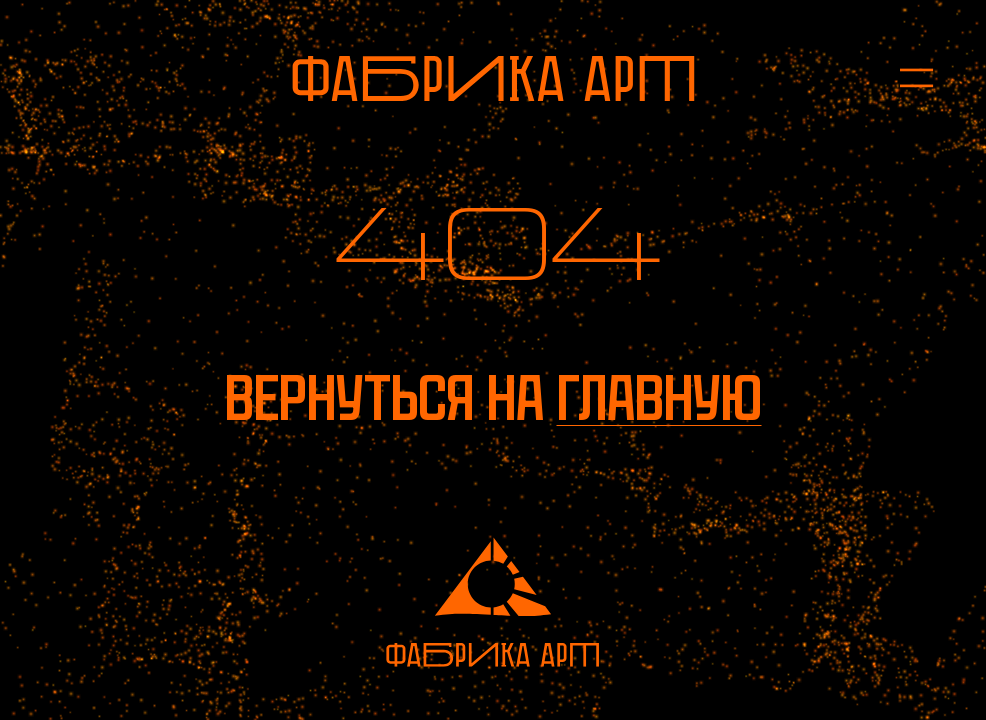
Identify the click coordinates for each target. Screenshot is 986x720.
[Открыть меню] (903, 78)
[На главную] (493, 78)
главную (659, 398)
